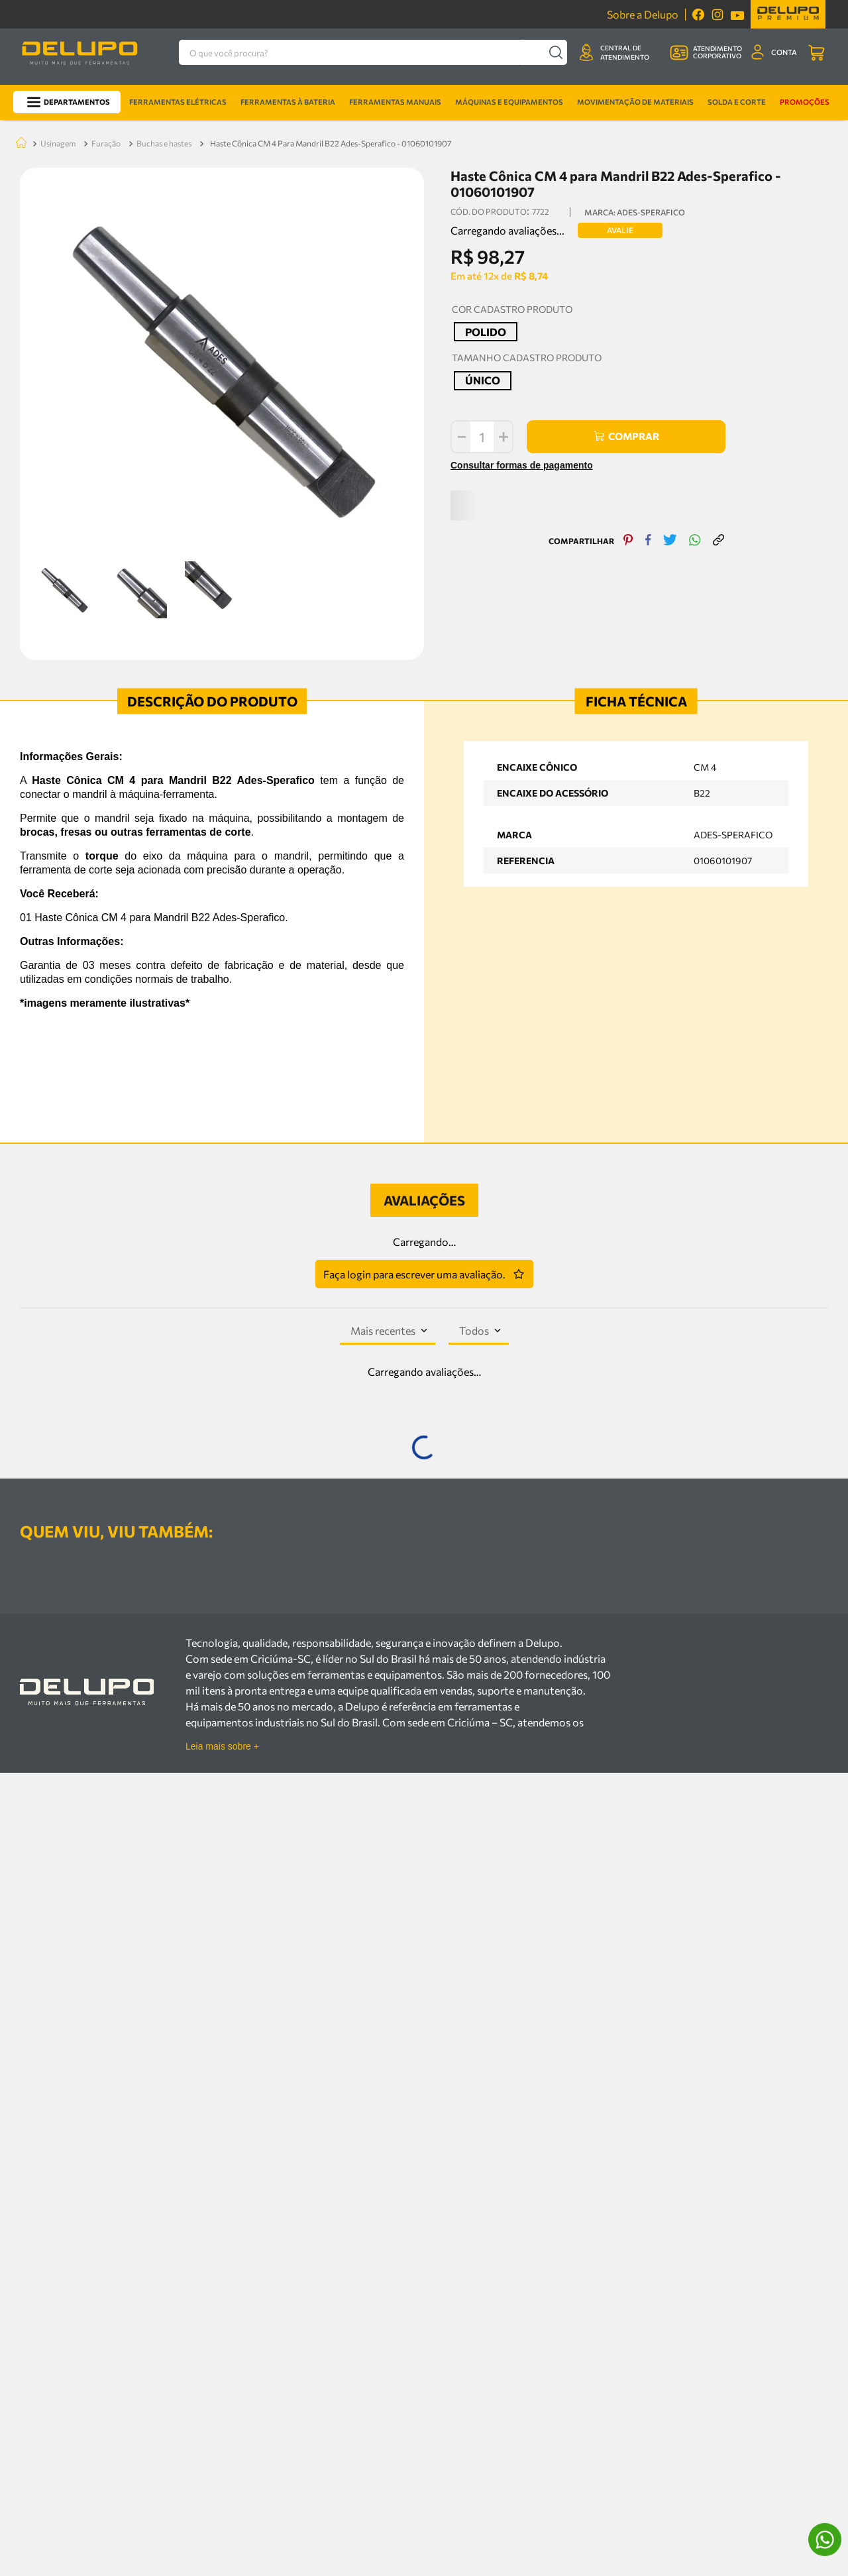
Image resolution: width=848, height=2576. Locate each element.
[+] (490, 316)
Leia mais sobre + (222, 2085)
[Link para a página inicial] (18, 23)
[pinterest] (622, 411)
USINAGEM (58, 23)
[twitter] (663, 411)
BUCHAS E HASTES (163, 23)
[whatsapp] (688, 411)
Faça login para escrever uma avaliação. (414, 1154)
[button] (472, 212)
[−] (447, 316)
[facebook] (642, 411)
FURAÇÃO (106, 23)
